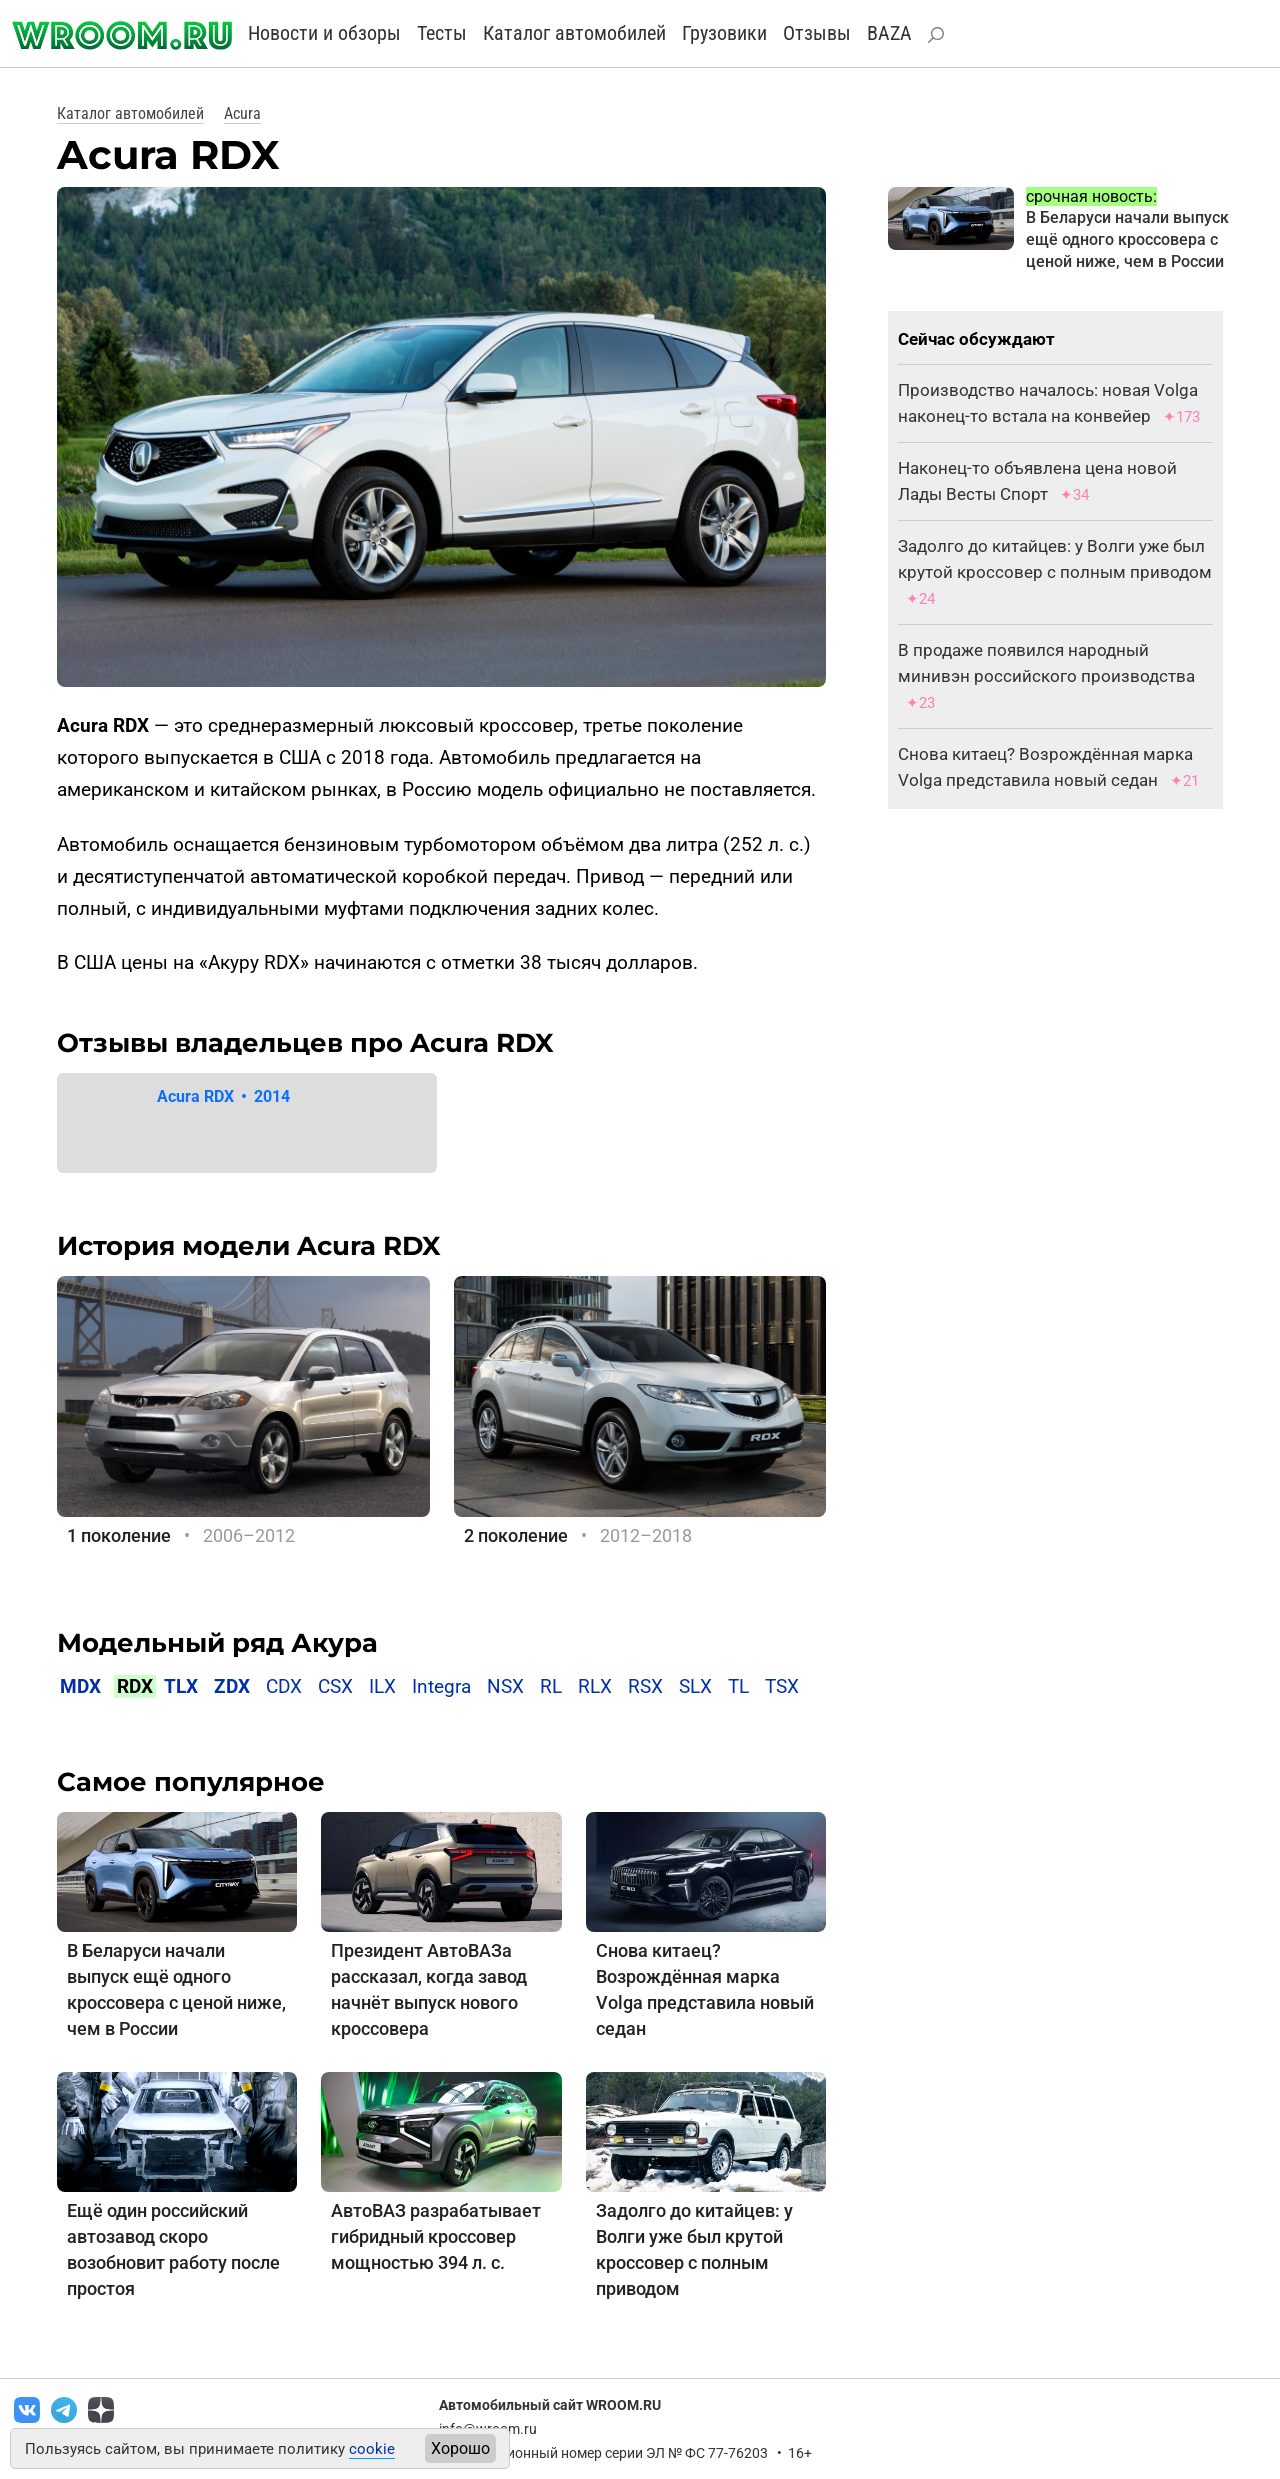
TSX (782, 1686)
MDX (80, 1686)
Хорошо (460, 2448)
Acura (242, 113)
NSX (505, 1686)
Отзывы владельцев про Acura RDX (305, 1043)
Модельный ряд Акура (217, 1643)
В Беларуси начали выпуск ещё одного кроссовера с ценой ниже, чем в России (1127, 239)
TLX (181, 1686)
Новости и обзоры (324, 33)
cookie (372, 2449)
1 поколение (119, 1535)
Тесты (442, 33)
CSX (335, 1686)
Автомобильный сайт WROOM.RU (550, 2405)
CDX (284, 1686)
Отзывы (817, 33)
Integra (441, 1686)
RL (551, 1686)
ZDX (232, 1686)
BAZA (889, 33)
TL (738, 1686)
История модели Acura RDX (249, 1246)
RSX (645, 1686)
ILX (382, 1686)
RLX (595, 1686)
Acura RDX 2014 (223, 1096)
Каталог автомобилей (574, 33)
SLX (695, 1686)
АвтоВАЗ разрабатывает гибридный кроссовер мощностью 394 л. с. (436, 2236)
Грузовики (724, 33)
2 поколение (516, 1535)
